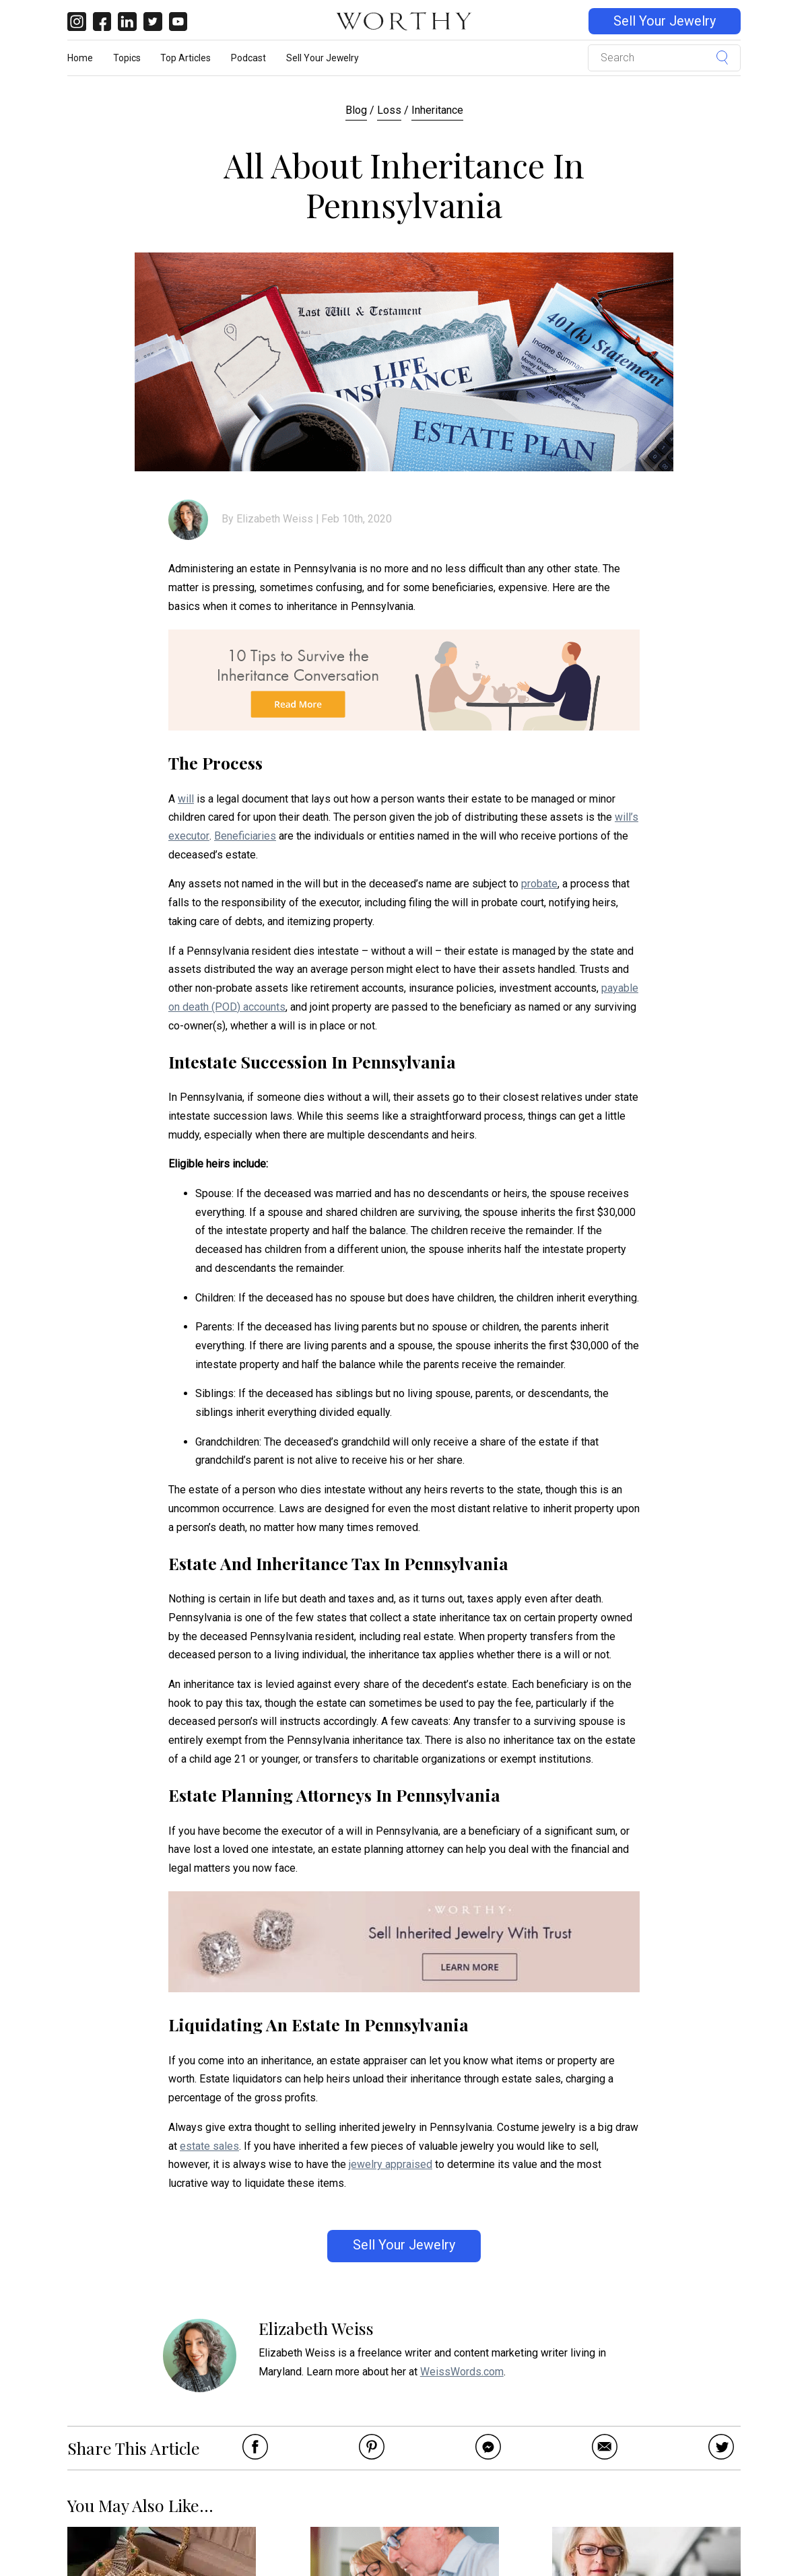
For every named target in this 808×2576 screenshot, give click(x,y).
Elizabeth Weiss (274, 518)
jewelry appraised (390, 2164)
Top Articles (185, 58)
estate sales (209, 2146)
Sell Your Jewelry (664, 21)
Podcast (248, 58)
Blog (356, 110)
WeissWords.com (462, 2371)
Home (80, 58)
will (186, 798)
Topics (127, 58)
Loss (389, 110)
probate (539, 883)
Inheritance (437, 110)
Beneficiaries (245, 835)
